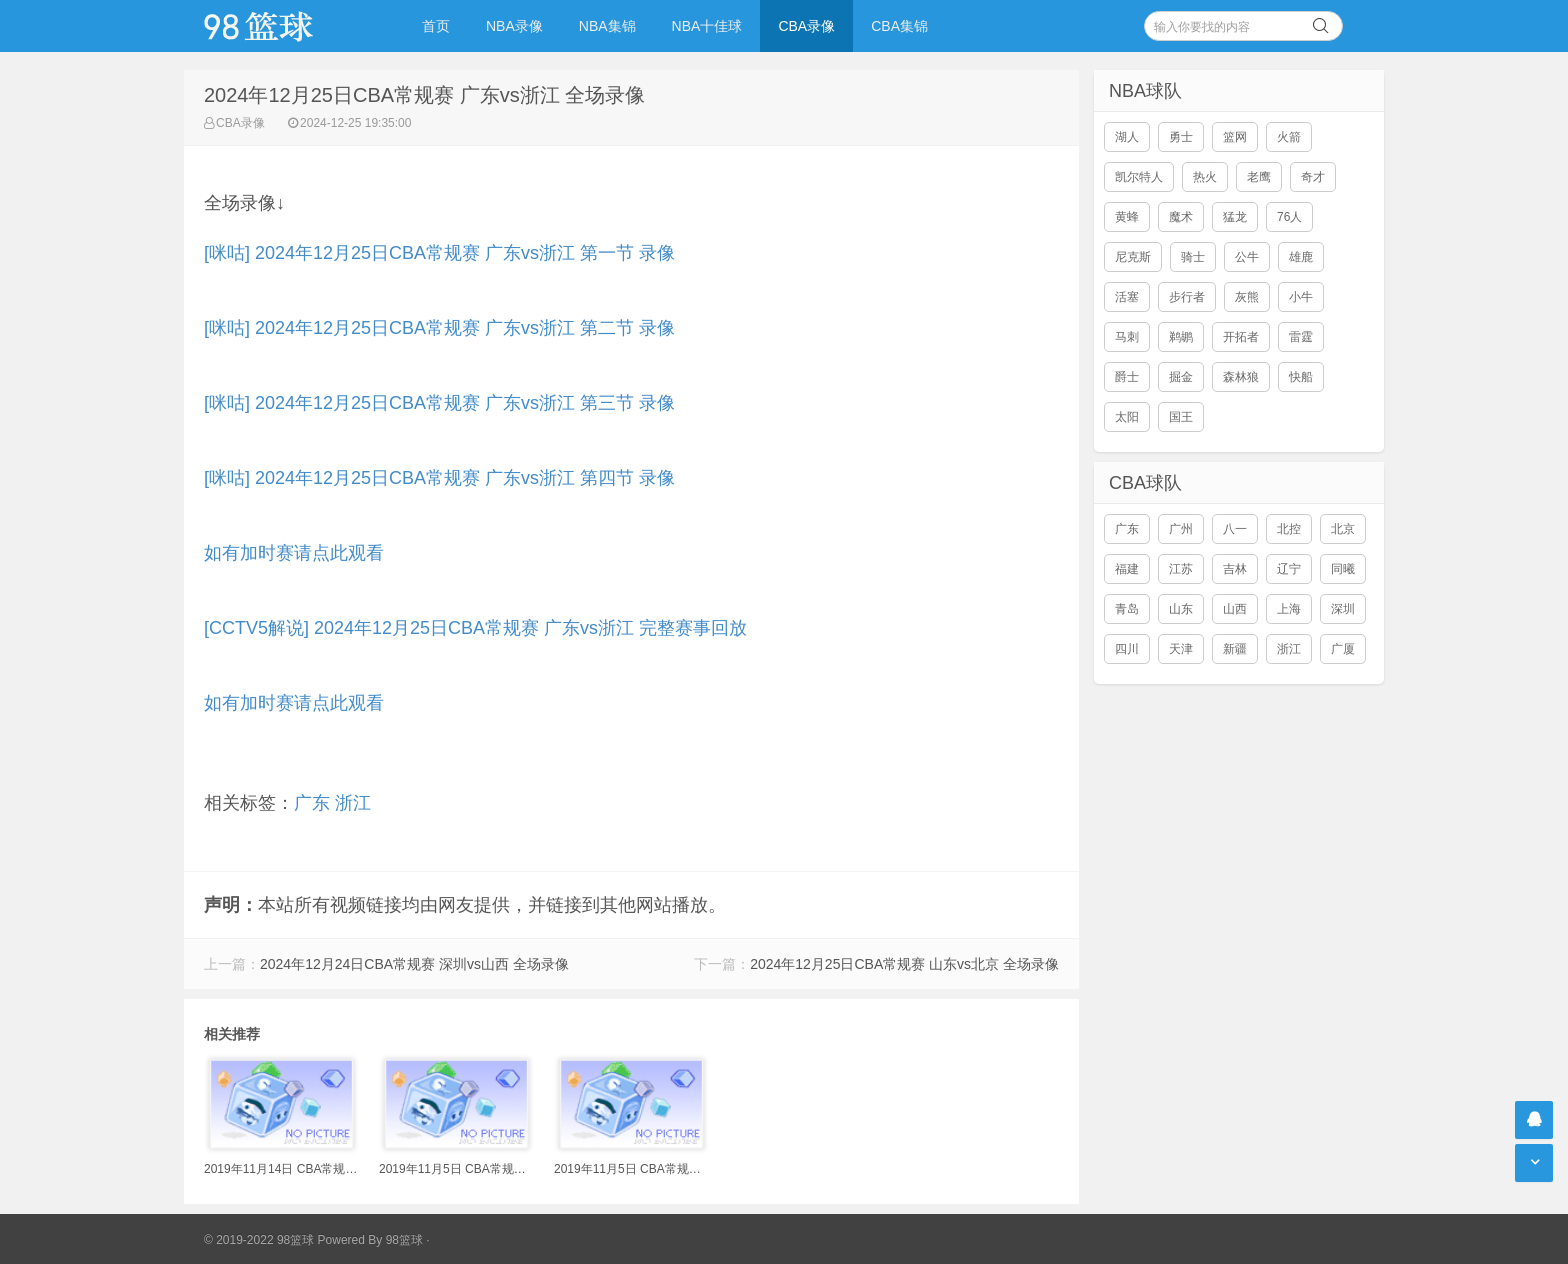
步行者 (1187, 297)
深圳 (1343, 609)
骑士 (1193, 257)
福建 (1127, 569)
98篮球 (404, 1240)
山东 (1181, 609)
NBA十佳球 (707, 26)
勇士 (1181, 137)
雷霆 (1301, 337)
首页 (436, 26)
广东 (312, 803)
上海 (1289, 609)
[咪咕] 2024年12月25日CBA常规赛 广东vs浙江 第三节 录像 (439, 403)
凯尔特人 (1139, 177)
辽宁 (1289, 569)
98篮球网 (284, 26)
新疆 (1235, 649)
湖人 (1127, 137)
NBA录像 (514, 26)
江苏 (1181, 569)
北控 (1289, 529)
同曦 (1343, 569)
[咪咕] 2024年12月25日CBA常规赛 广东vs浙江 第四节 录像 (439, 478)
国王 (1181, 417)
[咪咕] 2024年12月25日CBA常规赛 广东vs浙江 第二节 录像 (439, 328)
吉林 (1235, 569)
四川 (1127, 649)
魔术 (1181, 217)
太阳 (1127, 417)
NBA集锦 (607, 26)
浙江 (353, 803)
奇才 (1313, 177)
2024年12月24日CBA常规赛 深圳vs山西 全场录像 (414, 964)
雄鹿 (1301, 257)
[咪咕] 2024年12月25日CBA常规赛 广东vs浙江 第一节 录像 (439, 253)
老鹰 (1259, 177)
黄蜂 (1127, 217)
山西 (1235, 609)
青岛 (1127, 609)
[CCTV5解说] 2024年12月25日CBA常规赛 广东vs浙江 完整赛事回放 (475, 628)
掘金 (1181, 377)
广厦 (1343, 649)
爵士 (1127, 377)
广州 (1181, 529)
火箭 (1289, 137)
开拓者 (1241, 337)
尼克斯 (1133, 257)
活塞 (1127, 297)
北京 (1343, 529)
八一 (1235, 529)
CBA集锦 (899, 26)
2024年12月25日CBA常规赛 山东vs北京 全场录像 (904, 964)
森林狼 (1241, 377)
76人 (1289, 217)
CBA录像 (806, 26)
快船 (1301, 377)
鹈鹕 (1181, 337)
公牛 (1247, 257)
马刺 (1127, 337)
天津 (1181, 649)
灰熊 (1247, 297)
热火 (1205, 177)
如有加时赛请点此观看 (294, 553)
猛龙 (1235, 217)
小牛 (1301, 297)
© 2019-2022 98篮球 (259, 1240)
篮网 (1235, 137)
